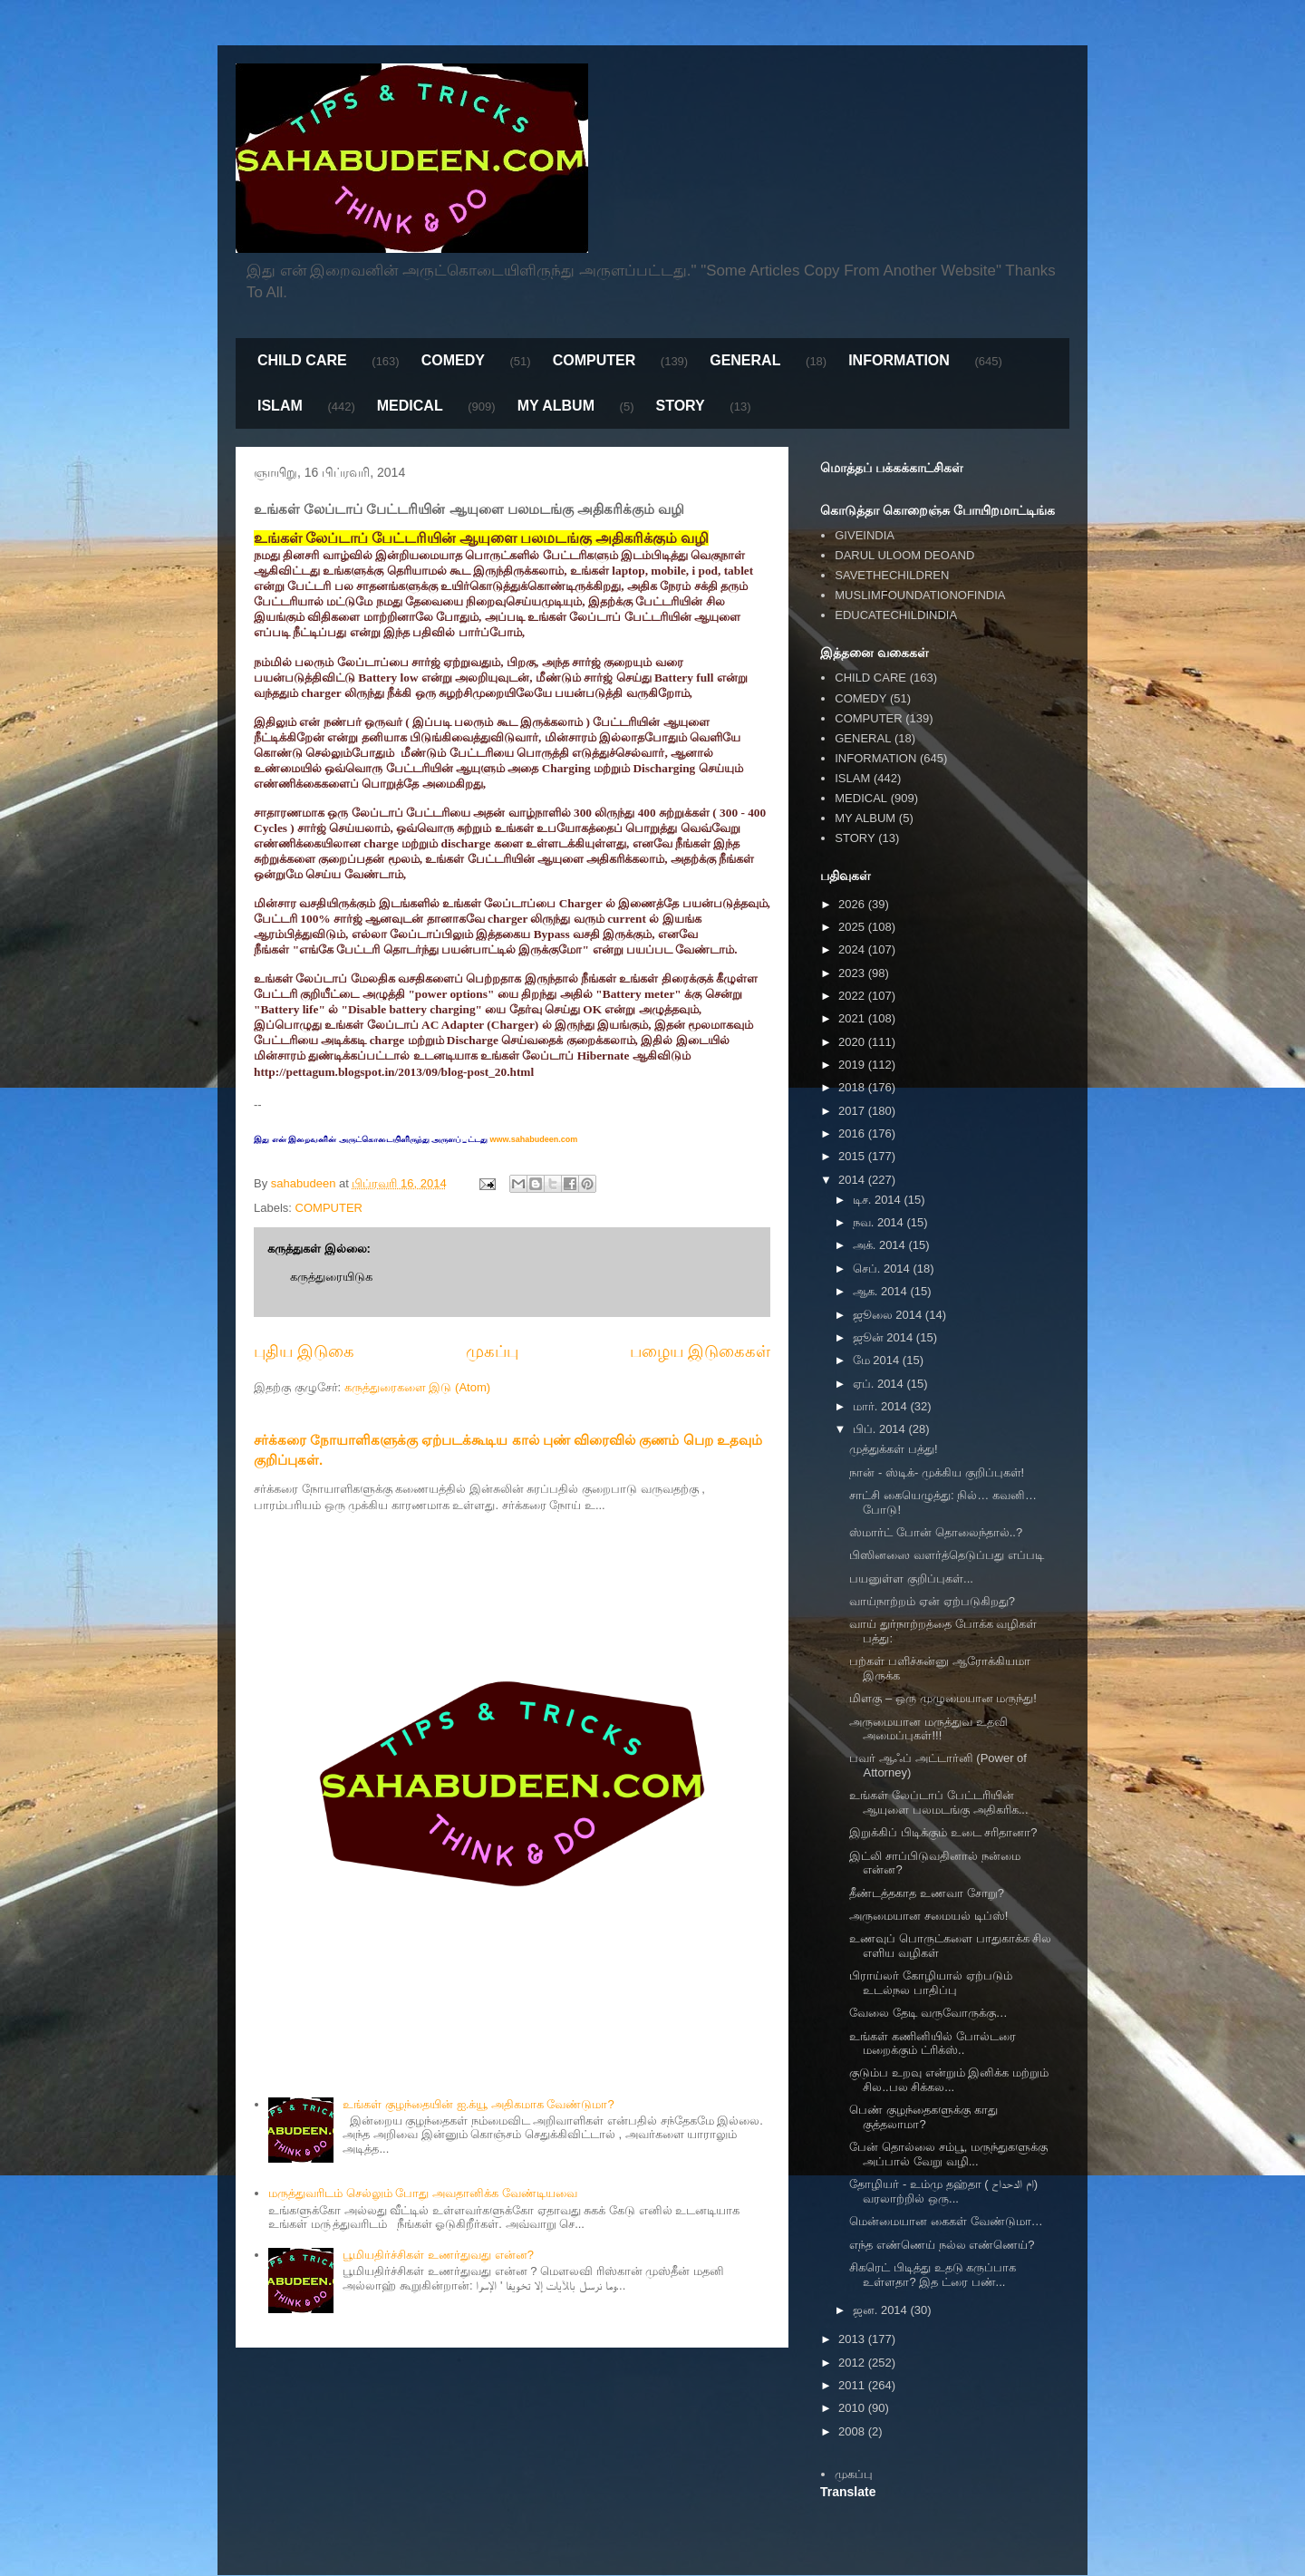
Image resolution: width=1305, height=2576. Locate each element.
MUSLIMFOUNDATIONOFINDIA (920, 595)
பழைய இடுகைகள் (700, 1351)
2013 (853, 2339)
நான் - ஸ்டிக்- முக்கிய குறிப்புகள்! (936, 1472)
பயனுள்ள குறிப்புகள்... (910, 1578)
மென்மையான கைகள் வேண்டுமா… (945, 2221)
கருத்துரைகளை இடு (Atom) (417, 1387)
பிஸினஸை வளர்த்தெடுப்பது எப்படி (946, 1555)
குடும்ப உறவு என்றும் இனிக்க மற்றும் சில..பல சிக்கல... (948, 2080)
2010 (853, 2408)
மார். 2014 (882, 1406)
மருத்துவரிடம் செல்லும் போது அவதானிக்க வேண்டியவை (422, 2193)
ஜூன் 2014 (884, 1337)
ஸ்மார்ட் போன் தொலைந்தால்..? (935, 1532)
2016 (853, 1133)
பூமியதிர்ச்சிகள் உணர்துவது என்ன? (438, 2254)
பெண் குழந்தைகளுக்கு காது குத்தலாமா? (923, 2117)
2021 (853, 1018)
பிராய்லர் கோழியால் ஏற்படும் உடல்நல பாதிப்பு (930, 1983)
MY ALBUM (555, 405)
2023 (853, 973)
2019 (853, 1064)
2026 (853, 904)
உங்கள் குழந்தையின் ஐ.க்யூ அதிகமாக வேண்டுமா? (478, 2104)
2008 (853, 2431)
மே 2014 (878, 1360)
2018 (853, 1087)
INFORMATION (899, 360)
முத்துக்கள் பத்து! (893, 1449)
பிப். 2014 (881, 1429)
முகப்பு (492, 1351)
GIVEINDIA (864, 535)
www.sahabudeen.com (532, 1139)
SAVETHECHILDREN (892, 575)
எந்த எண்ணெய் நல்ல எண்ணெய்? (941, 2245)
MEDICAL (410, 405)
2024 (853, 949)
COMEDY (453, 360)
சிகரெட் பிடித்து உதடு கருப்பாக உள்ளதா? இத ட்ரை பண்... (932, 2275)
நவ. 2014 (880, 1222)
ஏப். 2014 (880, 1383)
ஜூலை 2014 (889, 1315)
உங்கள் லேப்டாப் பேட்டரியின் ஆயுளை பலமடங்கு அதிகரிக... (938, 1802)
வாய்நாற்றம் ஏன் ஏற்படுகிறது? (931, 1601)
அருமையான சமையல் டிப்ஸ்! (928, 1915)
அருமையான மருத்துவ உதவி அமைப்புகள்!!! (928, 1729)
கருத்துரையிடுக (331, 1276)
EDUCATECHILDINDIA (896, 615)
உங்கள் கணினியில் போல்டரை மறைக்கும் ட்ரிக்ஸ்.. (932, 2043)
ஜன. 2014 (882, 2310)
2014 (853, 1179)
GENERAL (745, 360)
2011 (853, 2385)
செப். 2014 (883, 1268)
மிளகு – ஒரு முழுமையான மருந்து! (942, 1698)
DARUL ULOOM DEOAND (904, 555)
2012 (853, 2362)
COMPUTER (594, 360)
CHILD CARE (302, 360)
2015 (853, 1156)
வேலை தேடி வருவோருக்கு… (928, 2012)
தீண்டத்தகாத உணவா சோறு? (926, 1893)
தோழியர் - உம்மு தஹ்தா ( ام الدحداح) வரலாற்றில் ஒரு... (943, 2191)
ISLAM (280, 405)
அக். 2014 (881, 1245)
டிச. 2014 (878, 1199)
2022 (853, 995)
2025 (853, 927)
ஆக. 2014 (882, 1291)
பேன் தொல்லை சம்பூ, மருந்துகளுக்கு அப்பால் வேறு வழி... (948, 2154)
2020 (853, 1042)
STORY (679, 405)
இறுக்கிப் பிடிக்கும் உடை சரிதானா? (943, 1832)
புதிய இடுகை (304, 1351)
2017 (853, 1111)
